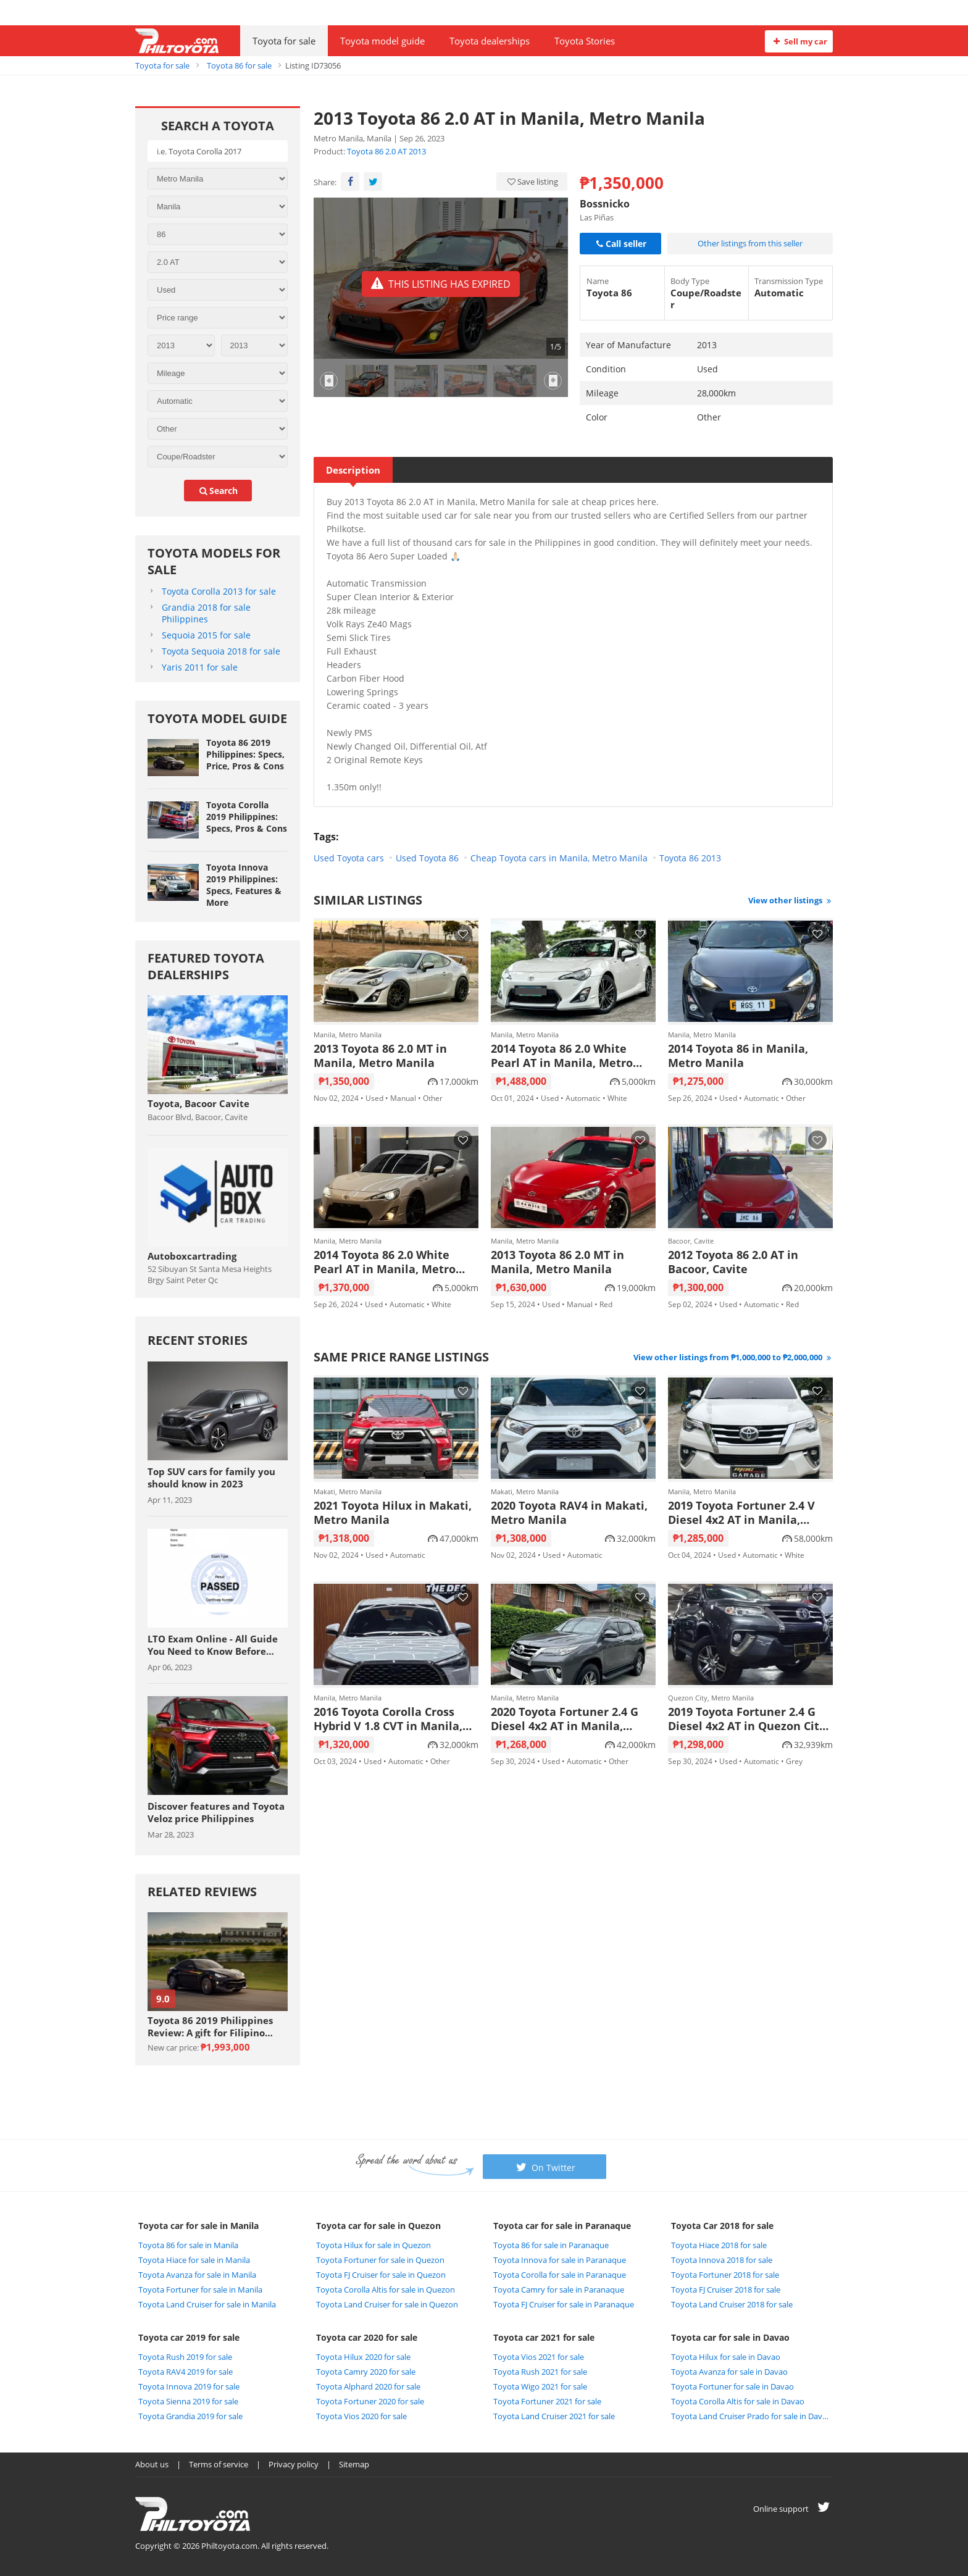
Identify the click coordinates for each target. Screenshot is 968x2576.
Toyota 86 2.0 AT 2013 (386, 151)
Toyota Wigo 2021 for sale (540, 2386)
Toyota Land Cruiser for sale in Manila (207, 2304)
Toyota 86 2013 (690, 858)
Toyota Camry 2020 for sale (365, 2371)
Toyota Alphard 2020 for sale (368, 2386)
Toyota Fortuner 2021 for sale (547, 2401)
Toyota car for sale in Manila (198, 2225)
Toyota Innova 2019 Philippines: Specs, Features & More (244, 884)
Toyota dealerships (489, 41)
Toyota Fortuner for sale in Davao (732, 2386)
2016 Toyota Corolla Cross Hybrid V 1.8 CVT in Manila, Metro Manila (388, 1719)
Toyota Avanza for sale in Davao (729, 2371)
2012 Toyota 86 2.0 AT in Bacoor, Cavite (733, 1262)
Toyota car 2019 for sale (189, 2337)
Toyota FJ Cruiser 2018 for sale (725, 2289)
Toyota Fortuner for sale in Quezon (380, 2259)
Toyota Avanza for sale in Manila (197, 2274)
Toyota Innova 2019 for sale (189, 2386)
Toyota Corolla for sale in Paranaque (559, 2274)
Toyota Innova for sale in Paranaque (559, 2259)
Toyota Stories (584, 41)
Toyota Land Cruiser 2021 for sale (554, 2416)
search (218, 490)
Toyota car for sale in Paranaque (562, 2225)
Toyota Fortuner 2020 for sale (370, 2401)
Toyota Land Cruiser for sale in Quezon (387, 2304)
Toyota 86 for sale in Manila (188, 2245)
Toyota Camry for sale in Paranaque (558, 2289)
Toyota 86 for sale (239, 65)
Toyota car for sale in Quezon (378, 2225)
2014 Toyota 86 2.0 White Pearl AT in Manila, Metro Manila (562, 1056)
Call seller (620, 243)
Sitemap (354, 2464)
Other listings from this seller (750, 243)
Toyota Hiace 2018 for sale (719, 2245)
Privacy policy (294, 2464)
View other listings (790, 900)
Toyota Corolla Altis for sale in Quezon (385, 2289)
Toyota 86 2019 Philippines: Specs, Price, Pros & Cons (245, 754)
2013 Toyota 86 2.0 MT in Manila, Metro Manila (380, 1056)
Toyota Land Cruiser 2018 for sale (732, 2304)
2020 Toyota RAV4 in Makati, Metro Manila (569, 1513)
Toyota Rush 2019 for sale (185, 2356)
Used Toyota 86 (427, 858)
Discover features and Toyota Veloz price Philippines (216, 1812)
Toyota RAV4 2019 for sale (185, 2371)
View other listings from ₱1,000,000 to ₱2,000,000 (733, 1357)
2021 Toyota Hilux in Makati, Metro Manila (393, 1513)
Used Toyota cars (349, 858)
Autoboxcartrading (192, 1256)
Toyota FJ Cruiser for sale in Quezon (381, 2274)
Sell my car (798, 41)
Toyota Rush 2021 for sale (540, 2371)
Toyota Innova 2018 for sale (721, 2259)
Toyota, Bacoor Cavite (198, 1103)
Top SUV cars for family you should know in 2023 (211, 1477)
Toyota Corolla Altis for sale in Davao (737, 2401)
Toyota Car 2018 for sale (722, 2225)
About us (152, 2464)
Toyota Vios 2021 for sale (538, 2356)
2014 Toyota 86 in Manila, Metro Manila (738, 1056)
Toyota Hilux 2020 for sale (363, 2356)
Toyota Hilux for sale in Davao (725, 2356)
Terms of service (218, 2464)
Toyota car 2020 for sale (366, 2337)
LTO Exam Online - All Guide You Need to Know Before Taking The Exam (213, 1645)
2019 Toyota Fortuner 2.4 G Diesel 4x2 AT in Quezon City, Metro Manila (748, 1719)
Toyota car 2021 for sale (544, 2337)
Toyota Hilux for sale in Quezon (373, 2245)
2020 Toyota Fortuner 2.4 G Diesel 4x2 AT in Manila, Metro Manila (564, 1719)
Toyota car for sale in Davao (730, 2337)
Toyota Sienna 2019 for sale (188, 2401)
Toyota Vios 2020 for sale (361, 2416)
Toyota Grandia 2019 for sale (190, 2416)
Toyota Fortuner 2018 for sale (725, 2274)
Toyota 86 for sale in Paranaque (551, 2245)
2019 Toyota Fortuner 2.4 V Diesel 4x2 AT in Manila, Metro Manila (741, 1513)
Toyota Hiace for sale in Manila (194, 2259)
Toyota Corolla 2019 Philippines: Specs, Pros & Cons (246, 816)
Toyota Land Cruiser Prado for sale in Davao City (750, 2416)
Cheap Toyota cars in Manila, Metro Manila (559, 858)
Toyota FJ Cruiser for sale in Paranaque (563, 2304)
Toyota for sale (283, 41)
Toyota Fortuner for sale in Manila (200, 2289)
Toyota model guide (382, 41)
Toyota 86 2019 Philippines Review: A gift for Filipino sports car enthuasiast (210, 2026)
